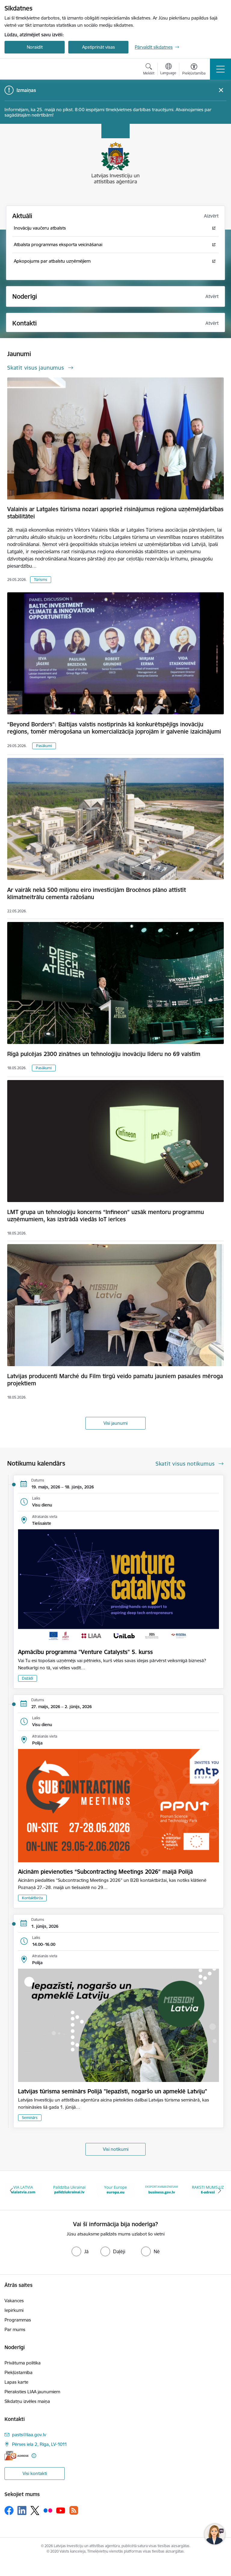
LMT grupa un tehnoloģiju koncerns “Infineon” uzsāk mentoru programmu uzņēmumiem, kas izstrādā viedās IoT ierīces (105, 1215)
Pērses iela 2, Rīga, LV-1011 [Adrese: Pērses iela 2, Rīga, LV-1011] (39, 2444)
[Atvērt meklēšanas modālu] (148, 70)
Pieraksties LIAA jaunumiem (32, 2391)
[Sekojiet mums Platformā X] (34, 2510)
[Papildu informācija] (34, 2455)
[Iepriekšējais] (11, 2190)
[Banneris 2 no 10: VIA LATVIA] (69, 2190)
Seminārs (30, 2117)
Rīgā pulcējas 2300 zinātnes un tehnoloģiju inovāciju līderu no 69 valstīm (103, 1054)
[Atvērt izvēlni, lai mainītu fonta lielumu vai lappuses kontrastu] (193, 70)
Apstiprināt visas (98, 47)
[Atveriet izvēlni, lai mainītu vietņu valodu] (168, 70)
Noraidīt (35, 47)
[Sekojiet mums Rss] (73, 2510)
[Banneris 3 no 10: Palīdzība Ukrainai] (115, 2190)
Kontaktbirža (32, 1898)
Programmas (18, 2320)
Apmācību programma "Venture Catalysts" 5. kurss (85, 1652)
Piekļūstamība (18, 2372)
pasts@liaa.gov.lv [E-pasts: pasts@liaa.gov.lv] (29, 2434)
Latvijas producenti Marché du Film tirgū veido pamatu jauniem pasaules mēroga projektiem (115, 1379)
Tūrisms (40, 579)
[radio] (80, 2251)
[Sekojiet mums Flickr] (47, 2510)
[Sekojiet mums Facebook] (9, 2510)
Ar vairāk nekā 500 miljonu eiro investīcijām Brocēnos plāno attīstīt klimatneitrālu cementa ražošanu (96, 893)
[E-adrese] (17, 2456)
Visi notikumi (115, 2149)
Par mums (15, 2329)
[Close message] (221, 90)
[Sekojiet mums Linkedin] (21, 2510)
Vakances (14, 2300)
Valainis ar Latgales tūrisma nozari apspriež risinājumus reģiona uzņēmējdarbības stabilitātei (115, 512)
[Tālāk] (219, 2190)
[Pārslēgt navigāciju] (220, 69)
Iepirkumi (14, 2310)
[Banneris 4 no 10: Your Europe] (161, 2190)
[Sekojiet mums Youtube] (60, 2510)
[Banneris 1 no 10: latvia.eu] (23, 2190)
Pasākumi (44, 745)
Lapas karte (16, 2382)
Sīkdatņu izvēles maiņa (27, 2401)
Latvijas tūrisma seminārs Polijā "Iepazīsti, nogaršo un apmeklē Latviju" (112, 2091)
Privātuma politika (23, 2363)
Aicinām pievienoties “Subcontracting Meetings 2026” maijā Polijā (105, 1871)
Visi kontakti (35, 2473)
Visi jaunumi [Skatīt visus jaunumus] (115, 1423)
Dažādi (27, 1678)
